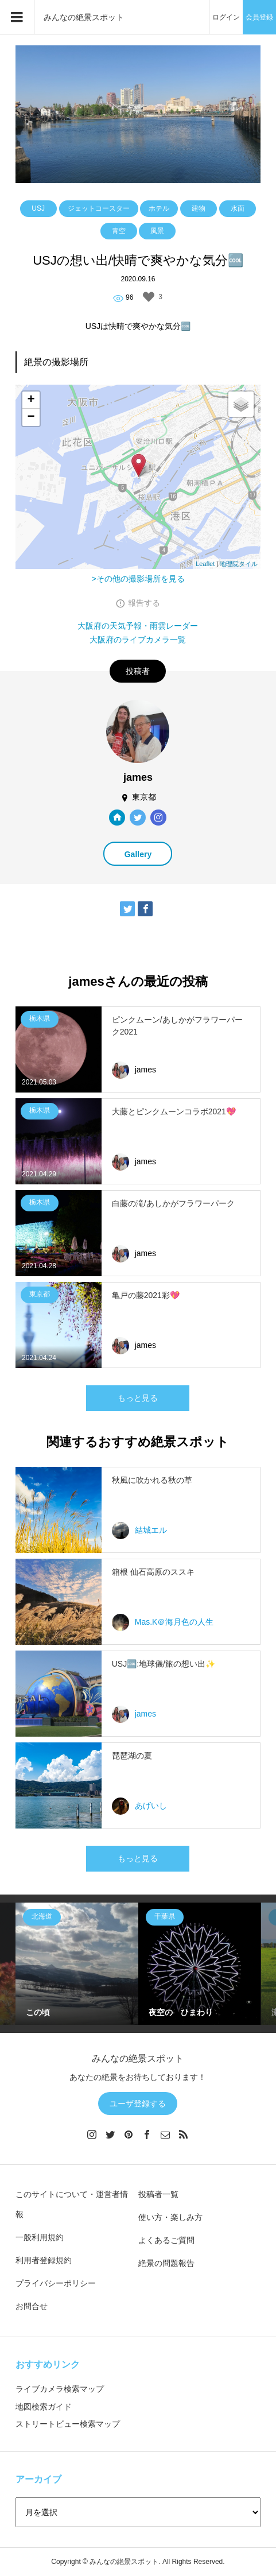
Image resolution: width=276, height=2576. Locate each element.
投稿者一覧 (158, 2194)
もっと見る (138, 1398)
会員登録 (259, 17)
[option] (76, 1964)
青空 (119, 231)
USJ (38, 208)
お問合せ (31, 2306)
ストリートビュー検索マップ (67, 2423)
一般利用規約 (39, 2237)
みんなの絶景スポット (84, 17)
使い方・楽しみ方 (170, 2217)
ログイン (226, 17)
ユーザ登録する (138, 2103)
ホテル (159, 208)
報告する (144, 602)
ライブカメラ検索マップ (59, 2388)
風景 (157, 231)
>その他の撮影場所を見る (137, 578)
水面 (237, 208)
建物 (198, 208)
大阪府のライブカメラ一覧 (138, 639)
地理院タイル (239, 563)
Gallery (138, 854)
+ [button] (31, 400)
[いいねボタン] (148, 296)
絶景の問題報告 (166, 2263)
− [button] (31, 417)
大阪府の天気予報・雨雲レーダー (137, 625)
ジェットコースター (99, 208)
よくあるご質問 (166, 2240)
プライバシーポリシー (55, 2283)
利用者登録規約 (43, 2260)
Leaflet (205, 563)
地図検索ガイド (43, 2406)
